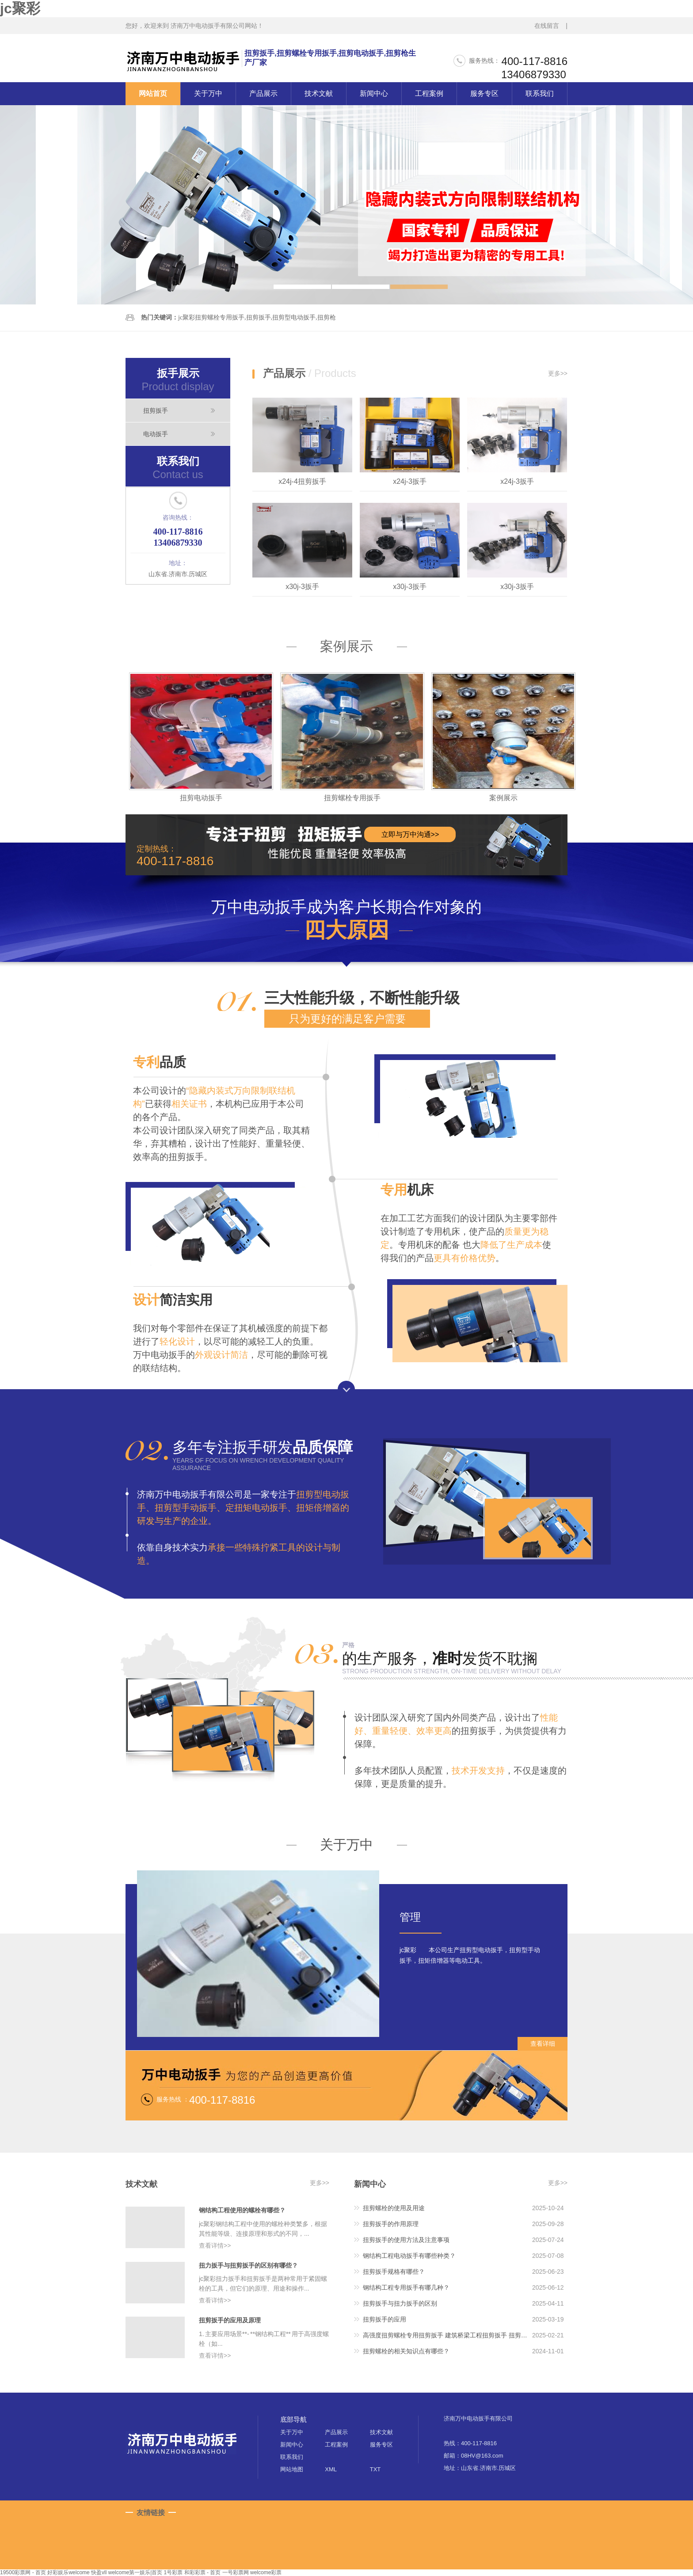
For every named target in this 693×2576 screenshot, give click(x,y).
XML (331, 2469)
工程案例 (429, 93)
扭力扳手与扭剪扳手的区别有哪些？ (248, 2265)
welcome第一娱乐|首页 (135, 2572)
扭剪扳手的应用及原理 (230, 2320)
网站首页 (153, 93)
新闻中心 (374, 93)
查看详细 (542, 2043)
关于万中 (208, 93)
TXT (375, 2469)
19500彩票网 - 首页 (23, 2572)
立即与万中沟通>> (410, 834)
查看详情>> (215, 2245)
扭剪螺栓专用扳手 (352, 798)
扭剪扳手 (155, 410)
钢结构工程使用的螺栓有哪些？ (242, 2210)
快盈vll (99, 2572)
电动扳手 (155, 433)
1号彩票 (173, 2572)
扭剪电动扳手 (201, 798)
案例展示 (346, 646)
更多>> (557, 373)
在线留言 (546, 25)
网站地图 (291, 2469)
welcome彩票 (266, 2572)
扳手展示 (178, 380)
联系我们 (539, 93)
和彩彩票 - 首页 (202, 2572)
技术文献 (319, 93)
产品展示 (263, 93)
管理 (410, 1917)
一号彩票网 (235, 2572)
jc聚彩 (20, 8)
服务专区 (484, 93)
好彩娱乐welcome (68, 2572)
